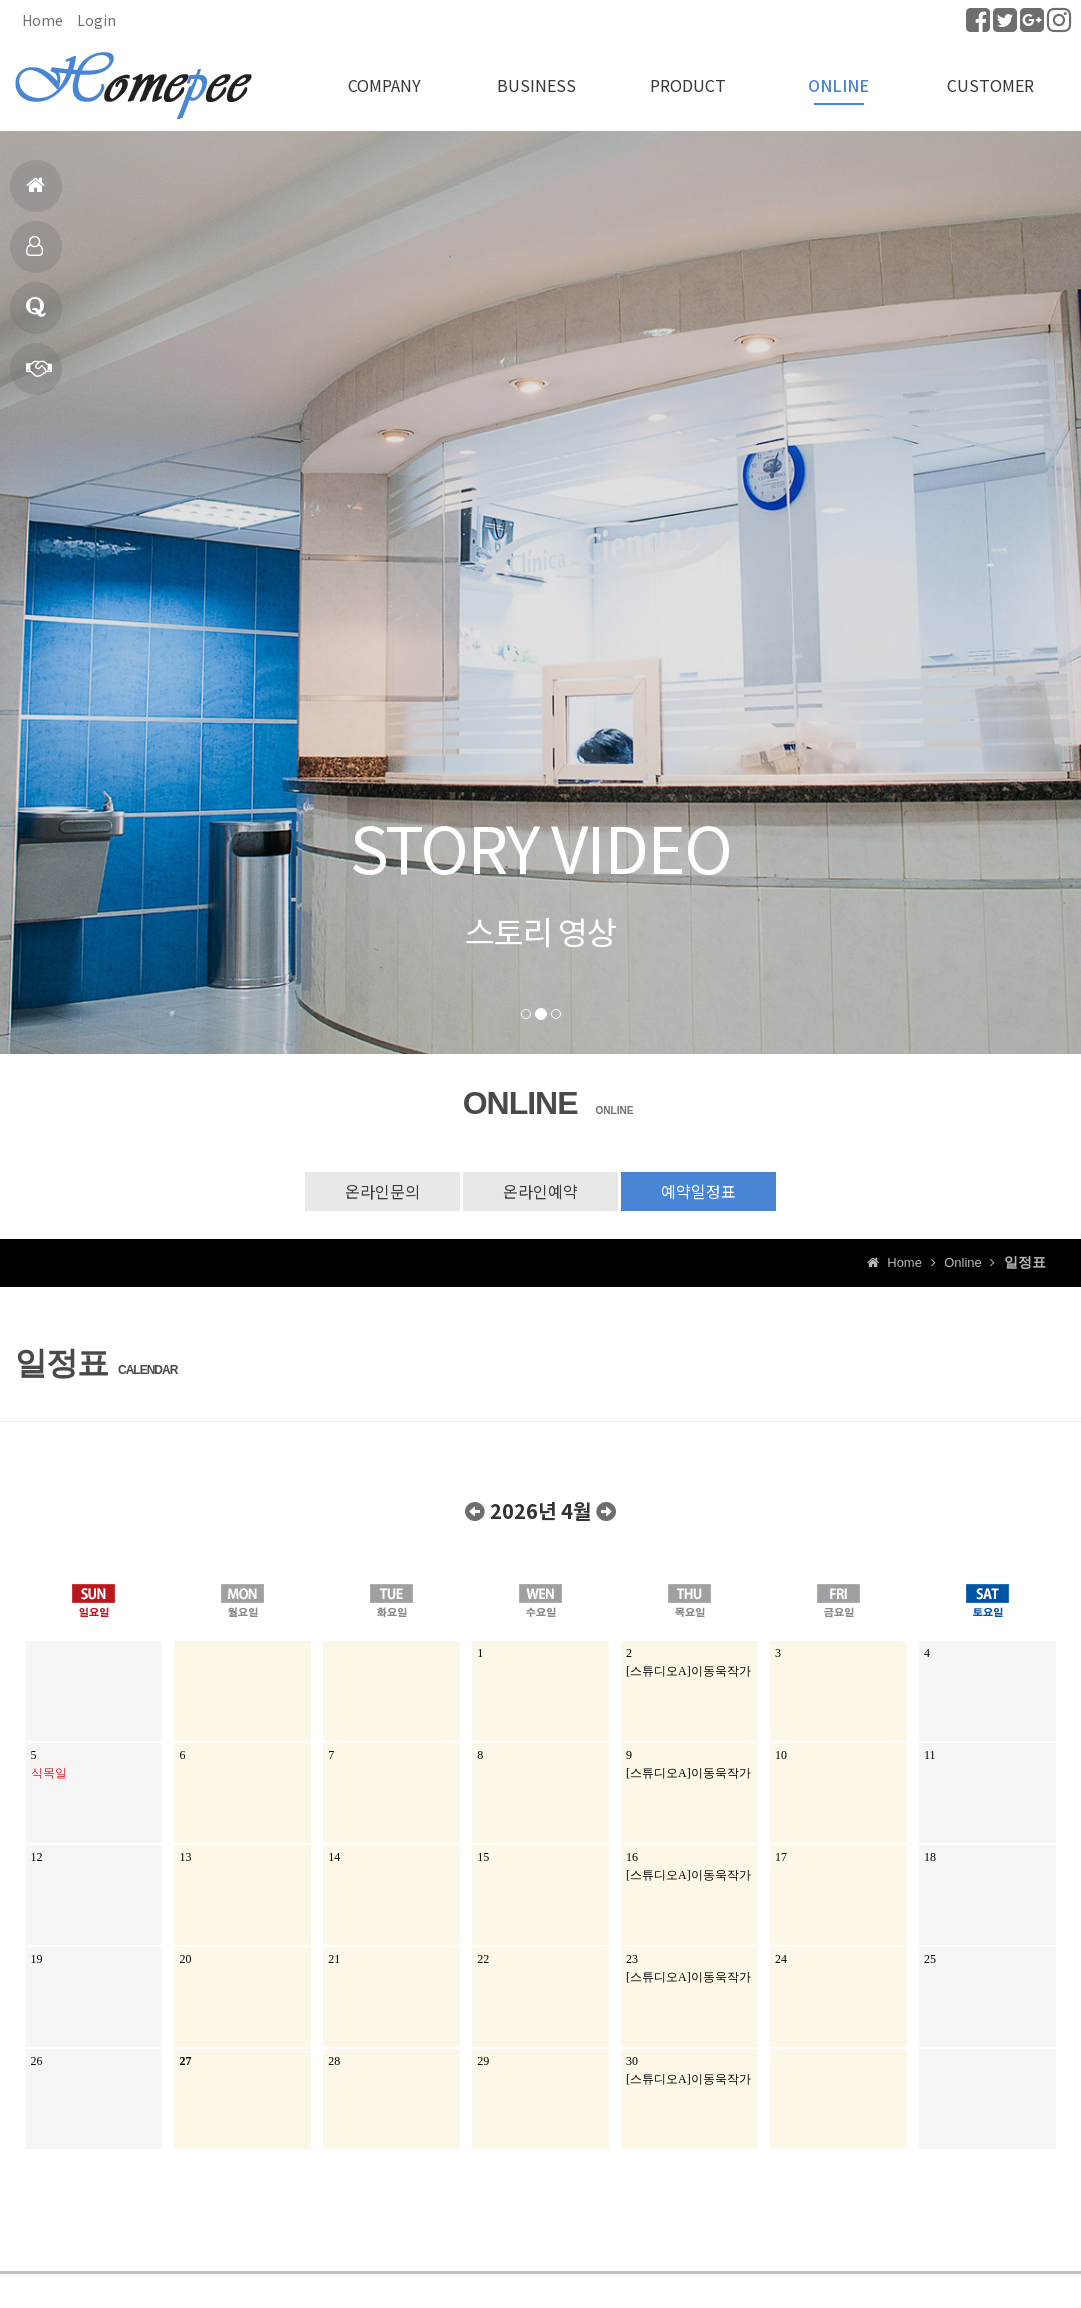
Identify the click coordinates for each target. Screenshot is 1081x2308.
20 (185, 1959)
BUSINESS (536, 85)
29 (483, 2061)
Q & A (36, 315)
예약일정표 (698, 1191)
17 (781, 1857)
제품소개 (34, 254)
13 (185, 1857)
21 (334, 1959)
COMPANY (384, 85)
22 (483, 1959)
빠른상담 (39, 376)
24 (781, 1959)
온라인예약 (540, 1191)
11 (930, 1755)
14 (334, 1857)
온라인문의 (382, 1191)
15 (483, 1857)
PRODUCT (688, 85)
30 (632, 2061)
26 (37, 2061)
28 (334, 2061)
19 (37, 1959)
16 (632, 1857)
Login (96, 20)
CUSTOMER (990, 85)
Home (42, 20)
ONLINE (838, 85)
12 (37, 1857)
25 (930, 1959)
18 (930, 1857)
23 (632, 1959)
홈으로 (35, 193)
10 (781, 1755)
